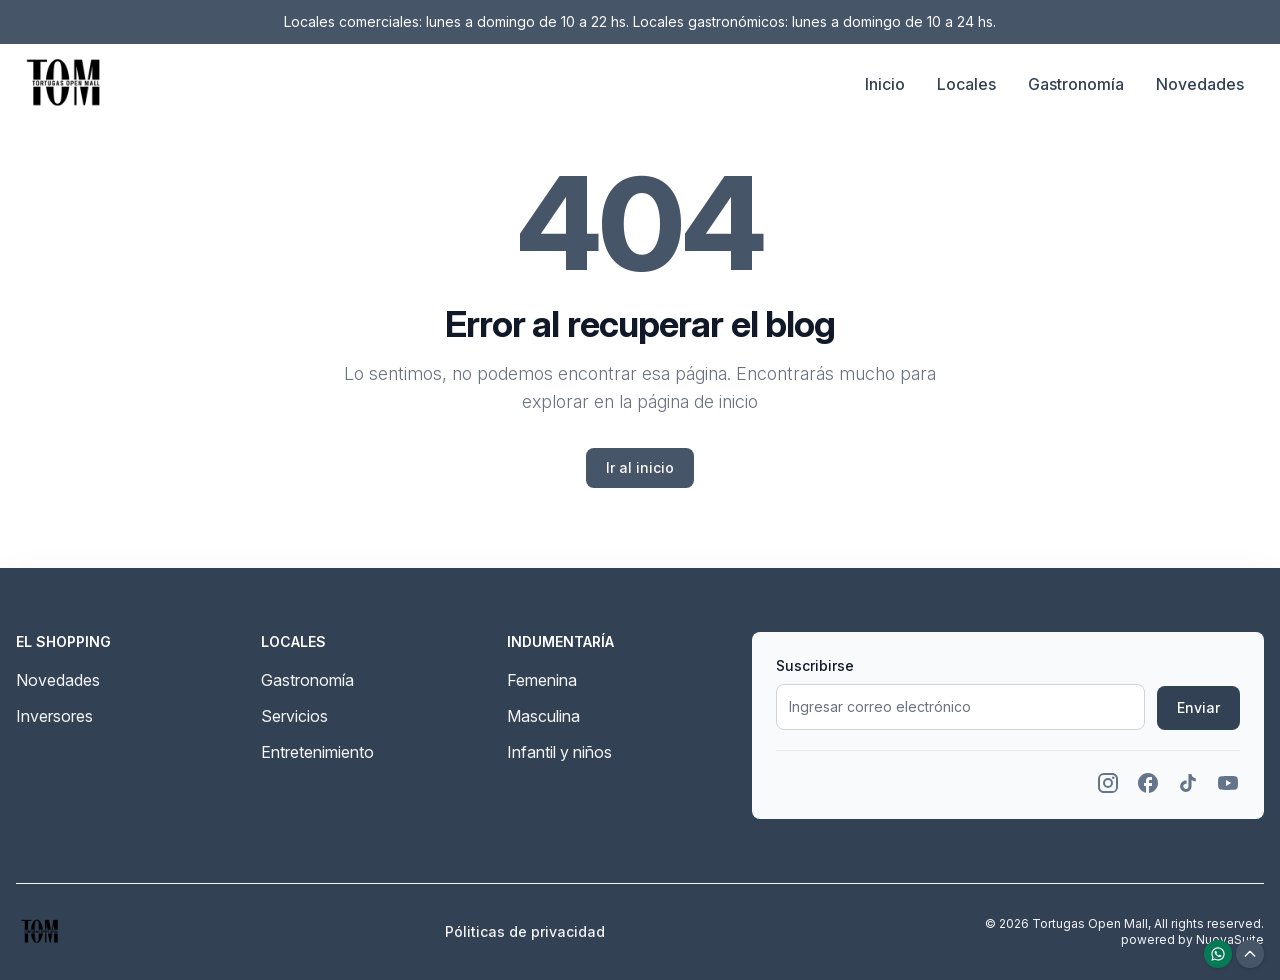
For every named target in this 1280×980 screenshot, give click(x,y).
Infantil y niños (559, 752)
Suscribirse (815, 665)
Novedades (1200, 84)
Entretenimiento (317, 752)
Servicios (294, 716)
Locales (966, 84)
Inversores (54, 716)
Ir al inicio (640, 467)
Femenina (542, 680)
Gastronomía (1076, 84)
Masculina (543, 716)
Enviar (1198, 707)
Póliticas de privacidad (525, 931)
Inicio (885, 84)
